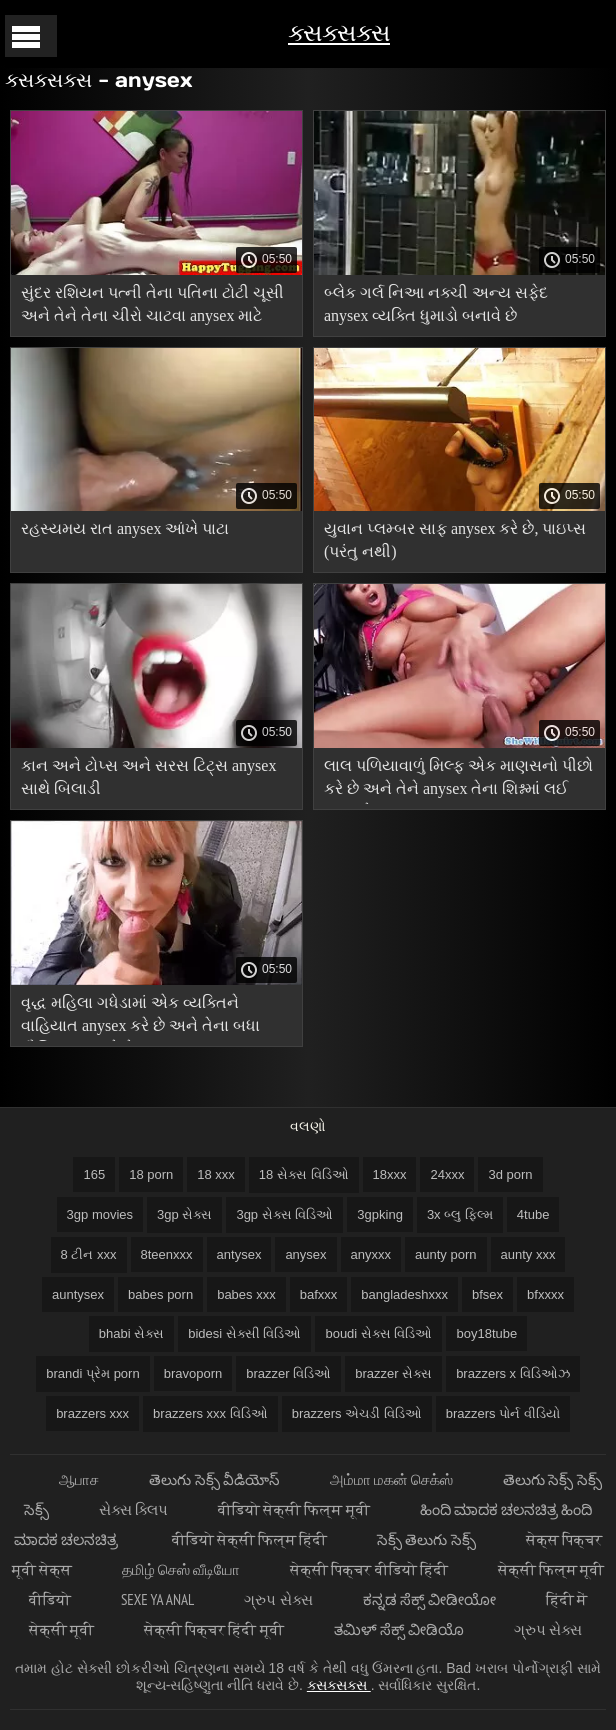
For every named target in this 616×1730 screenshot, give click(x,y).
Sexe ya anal (157, 1599)
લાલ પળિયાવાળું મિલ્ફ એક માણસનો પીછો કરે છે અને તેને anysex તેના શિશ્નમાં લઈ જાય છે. (458, 780)
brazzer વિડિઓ (288, 1373)
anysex (305, 1254)
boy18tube (486, 1333)
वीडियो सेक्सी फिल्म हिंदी (250, 1539)
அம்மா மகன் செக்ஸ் (391, 1479)
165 (94, 1174)
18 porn (151, 1174)
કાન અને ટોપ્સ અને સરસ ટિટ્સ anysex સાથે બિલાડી (148, 777)
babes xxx (246, 1294)
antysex (239, 1254)
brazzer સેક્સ (393, 1373)
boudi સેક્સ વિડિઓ (378, 1333)
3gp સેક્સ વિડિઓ (284, 1214)
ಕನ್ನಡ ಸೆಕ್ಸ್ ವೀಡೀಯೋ (429, 1599)
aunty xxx (528, 1254)
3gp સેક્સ (184, 1214)
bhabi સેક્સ (131, 1333)
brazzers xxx (92, 1413)
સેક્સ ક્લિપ (133, 1509)
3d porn (510, 1174)
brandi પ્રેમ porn (92, 1373)
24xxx (447, 1174)
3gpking (380, 1214)
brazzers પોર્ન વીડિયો (503, 1413)
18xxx (390, 1174)
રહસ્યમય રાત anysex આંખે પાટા (125, 528)
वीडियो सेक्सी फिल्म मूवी (294, 1509)
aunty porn (445, 1254)
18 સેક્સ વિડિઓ (304, 1174)
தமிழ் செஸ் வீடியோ (181, 1569)
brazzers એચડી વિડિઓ (357, 1413)
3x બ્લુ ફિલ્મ (460, 1214)
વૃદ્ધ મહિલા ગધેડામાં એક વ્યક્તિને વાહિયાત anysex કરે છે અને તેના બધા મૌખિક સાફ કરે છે (140, 1017)
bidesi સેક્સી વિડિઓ (244, 1333)
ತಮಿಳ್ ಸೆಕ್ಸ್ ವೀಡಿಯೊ (399, 1629)
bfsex (487, 1294)
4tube (533, 1214)
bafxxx (319, 1294)
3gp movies (100, 1214)
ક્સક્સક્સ (339, 32)
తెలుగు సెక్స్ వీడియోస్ (214, 1479)
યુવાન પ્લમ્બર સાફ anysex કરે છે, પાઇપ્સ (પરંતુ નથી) (455, 540)
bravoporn (193, 1373)
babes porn (160, 1294)
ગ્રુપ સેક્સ (278, 1599)
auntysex (78, 1294)
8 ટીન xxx (89, 1254)
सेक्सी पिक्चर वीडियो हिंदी (369, 1569)
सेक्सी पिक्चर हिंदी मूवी (214, 1629)
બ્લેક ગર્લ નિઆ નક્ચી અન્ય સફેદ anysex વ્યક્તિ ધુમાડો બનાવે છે (436, 304)
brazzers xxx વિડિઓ (210, 1413)
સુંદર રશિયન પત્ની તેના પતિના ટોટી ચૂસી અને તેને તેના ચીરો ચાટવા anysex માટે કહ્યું (152, 307)
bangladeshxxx (404, 1294)
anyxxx (371, 1254)
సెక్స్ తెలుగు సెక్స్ (426, 1539)
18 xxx (216, 1174)
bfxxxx (545, 1294)
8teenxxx (167, 1254)
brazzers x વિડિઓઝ (513, 1373)
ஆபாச (79, 1479)
